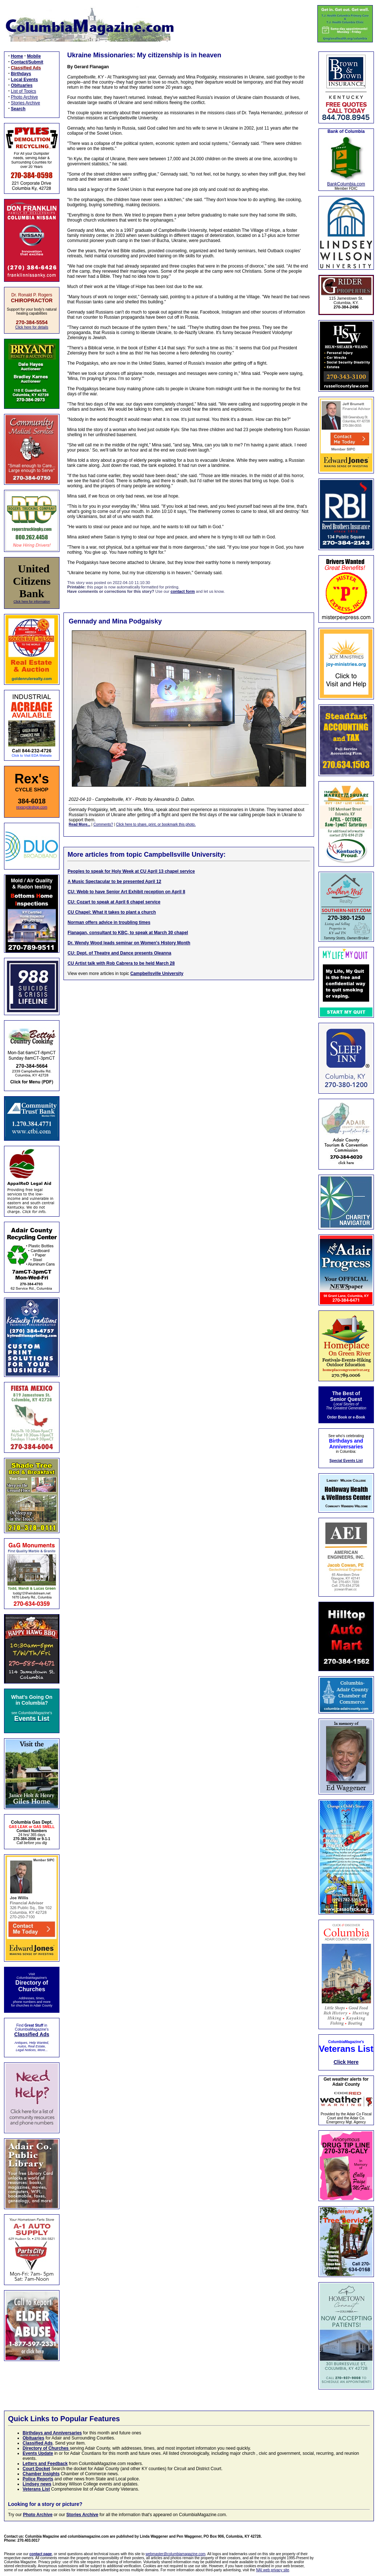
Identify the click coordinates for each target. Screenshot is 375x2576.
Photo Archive (24, 97)
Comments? (103, 824)
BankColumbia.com (346, 184)
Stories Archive (25, 102)
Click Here (345, 2062)
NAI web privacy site (272, 2570)
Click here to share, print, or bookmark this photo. (156, 824)
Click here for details (32, 327)
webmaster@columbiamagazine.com (175, 2554)
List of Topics (23, 91)
